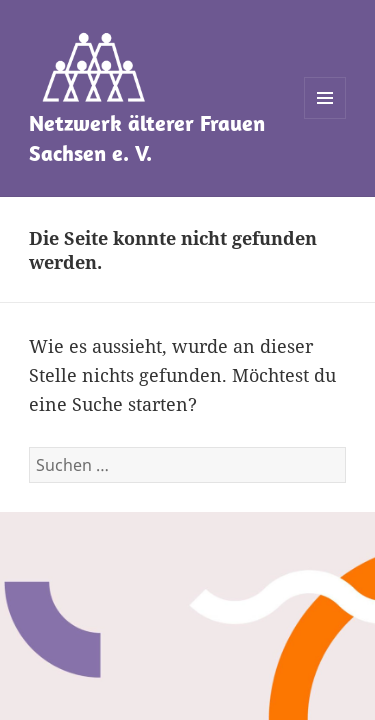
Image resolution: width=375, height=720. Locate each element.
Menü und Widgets (325, 118)
